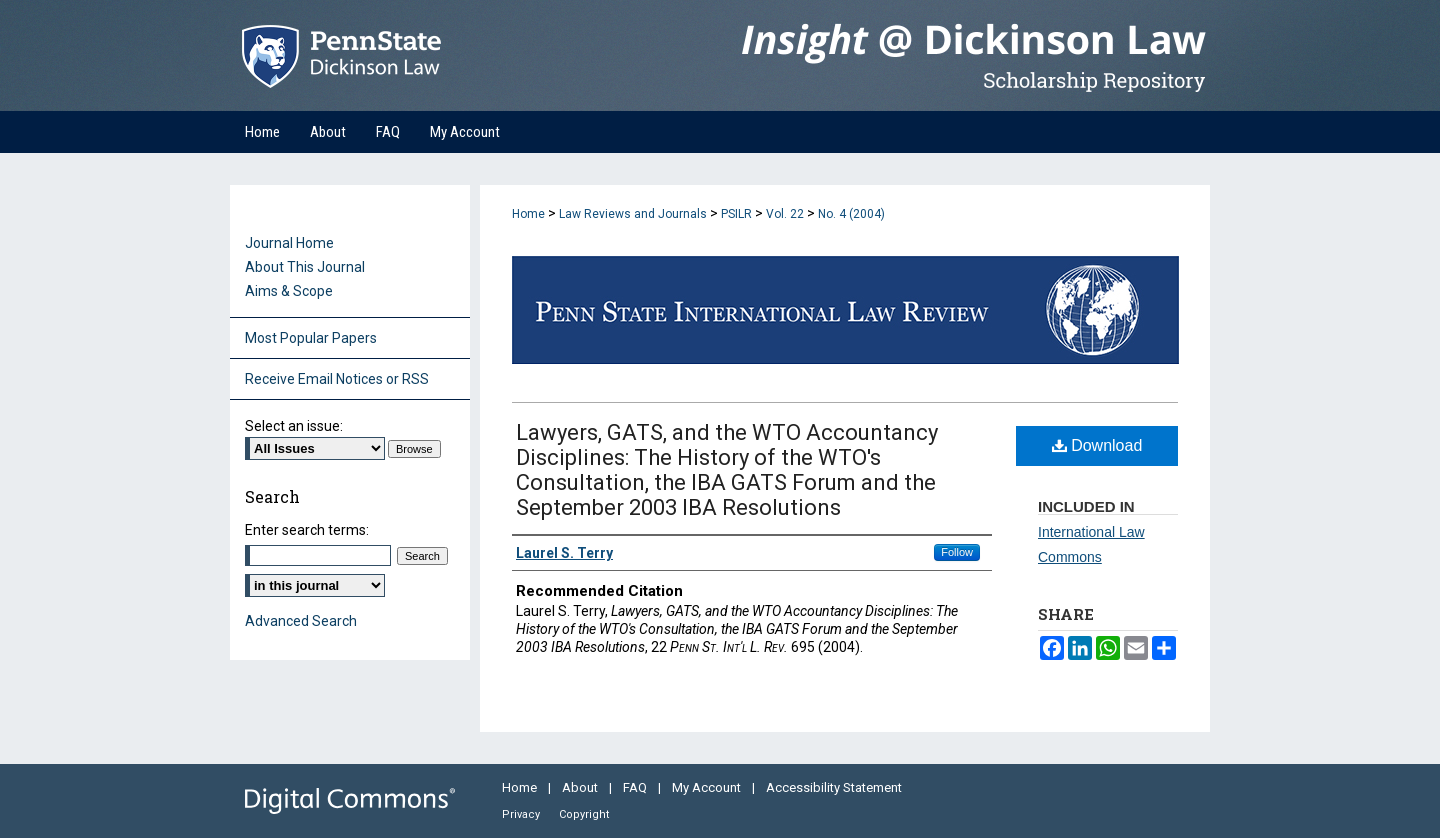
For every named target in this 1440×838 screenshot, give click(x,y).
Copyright (584, 814)
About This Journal (305, 267)
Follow (957, 552)
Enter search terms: (307, 530)
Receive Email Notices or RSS (337, 379)
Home (528, 214)
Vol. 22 (785, 214)
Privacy (522, 814)
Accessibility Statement (834, 787)
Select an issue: (294, 426)
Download (1097, 445)
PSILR (736, 214)
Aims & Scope (289, 291)
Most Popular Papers (311, 338)
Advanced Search (301, 621)
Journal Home (289, 243)
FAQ (636, 787)
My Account (708, 787)
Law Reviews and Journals (633, 214)
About (581, 787)
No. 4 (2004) (851, 214)
